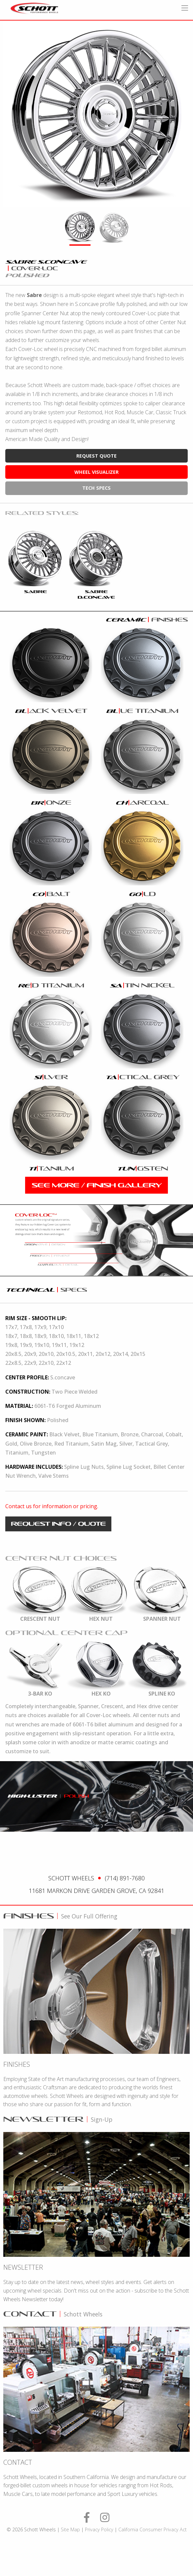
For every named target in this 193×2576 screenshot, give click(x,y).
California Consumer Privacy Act (152, 2529)
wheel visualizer (96, 472)
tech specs (96, 488)
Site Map (70, 2529)
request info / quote (58, 1523)
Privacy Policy (99, 2529)
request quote (96, 456)
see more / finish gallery (97, 1185)
